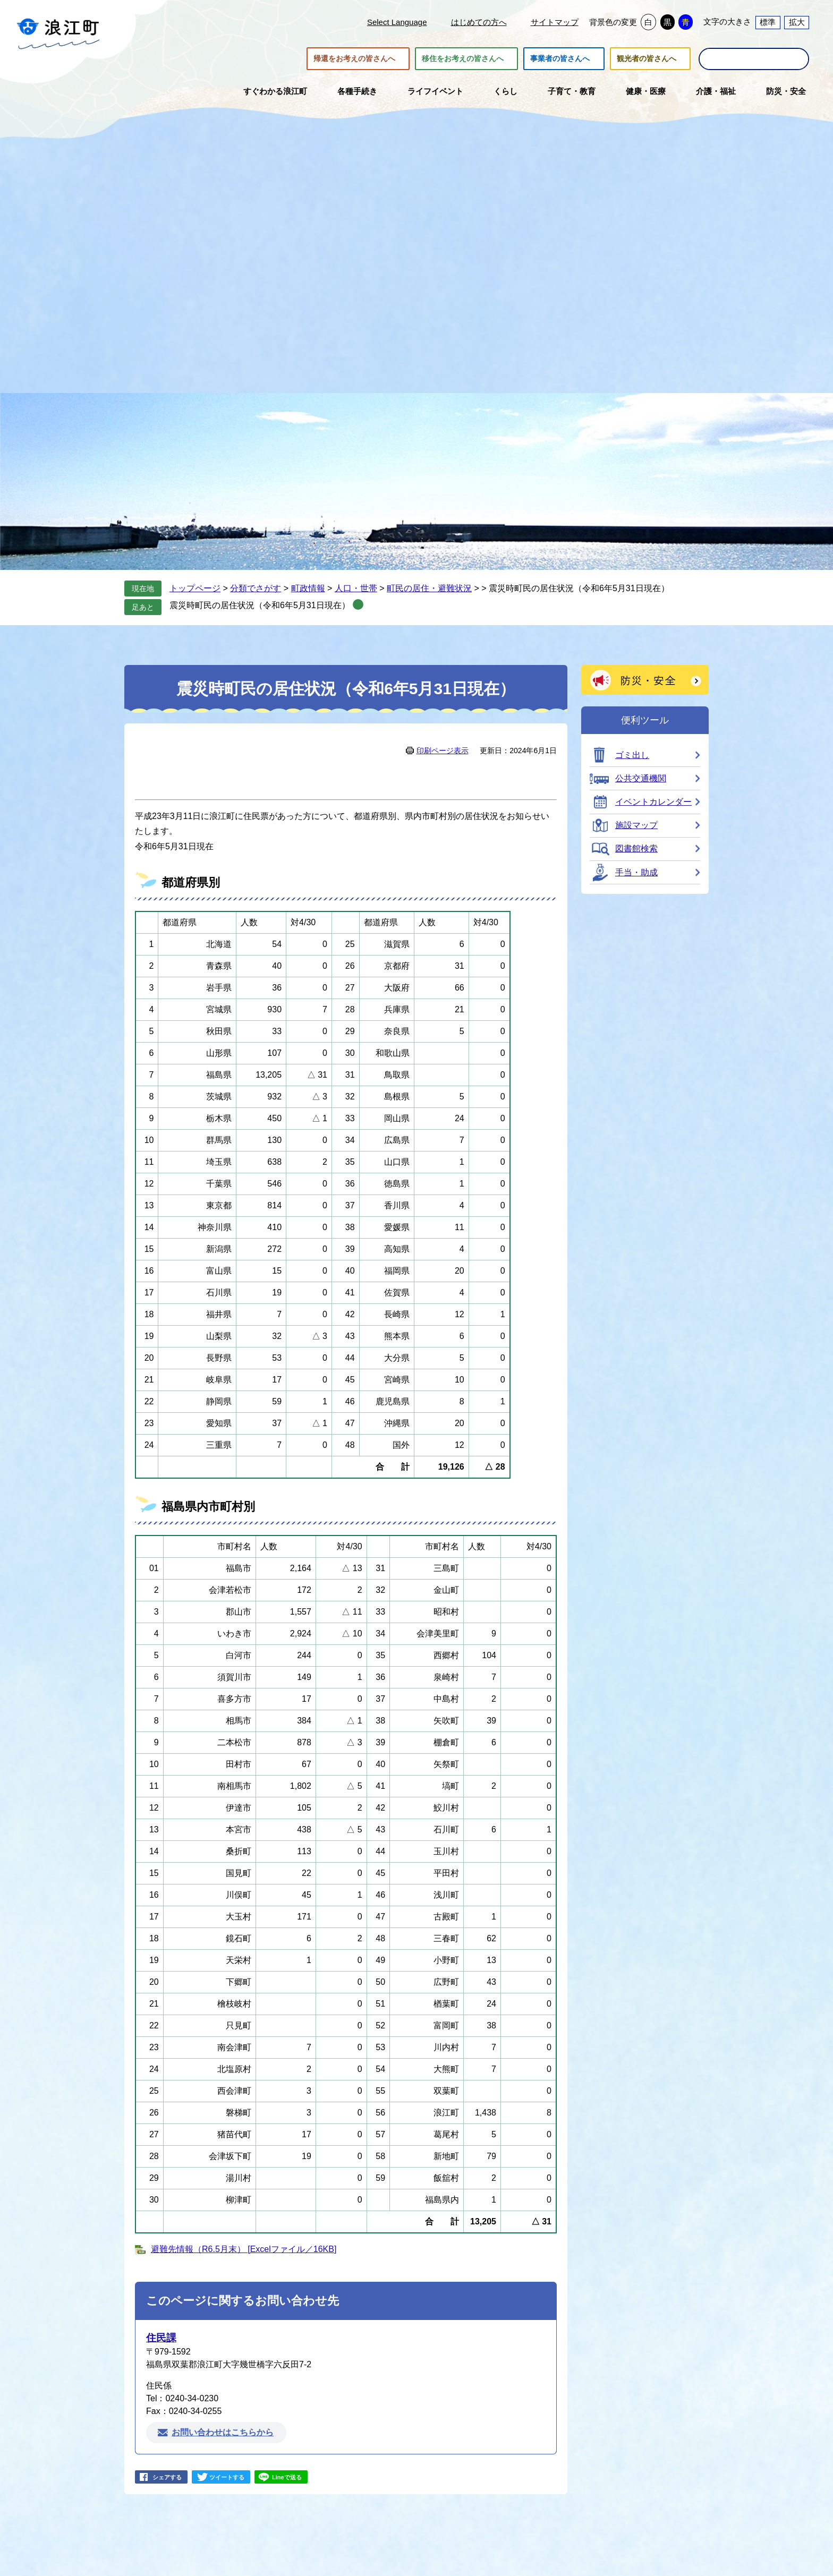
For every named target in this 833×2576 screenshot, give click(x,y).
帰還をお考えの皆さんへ (354, 59)
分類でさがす (255, 588)
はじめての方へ (479, 22)
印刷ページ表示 (442, 750)
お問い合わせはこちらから (223, 2432)
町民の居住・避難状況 (429, 588)
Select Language (397, 22)
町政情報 (308, 588)
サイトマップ (555, 22)
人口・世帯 (356, 588)
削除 (358, 604)
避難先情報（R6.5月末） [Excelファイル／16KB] (243, 2249)
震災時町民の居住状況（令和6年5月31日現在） (259, 605)
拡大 (797, 22)
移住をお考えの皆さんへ (463, 59)
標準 (768, 22)
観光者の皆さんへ (646, 59)
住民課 (161, 2337)
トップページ (194, 588)
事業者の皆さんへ (560, 59)
